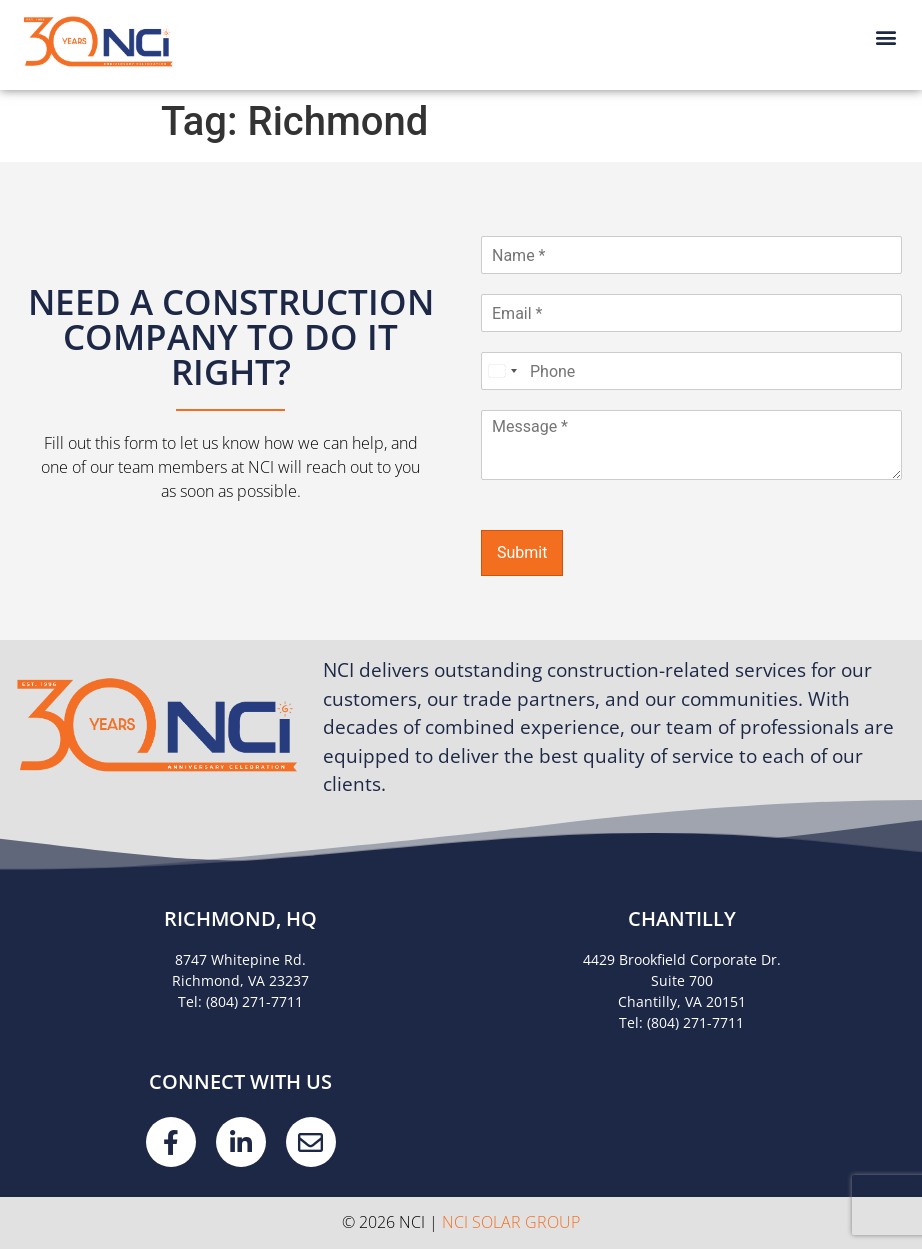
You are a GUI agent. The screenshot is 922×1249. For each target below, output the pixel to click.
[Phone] (691, 371)
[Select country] (502, 371)
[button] (885, 36)
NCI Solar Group (511, 1222)
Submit (522, 552)
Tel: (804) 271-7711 (240, 1001)
